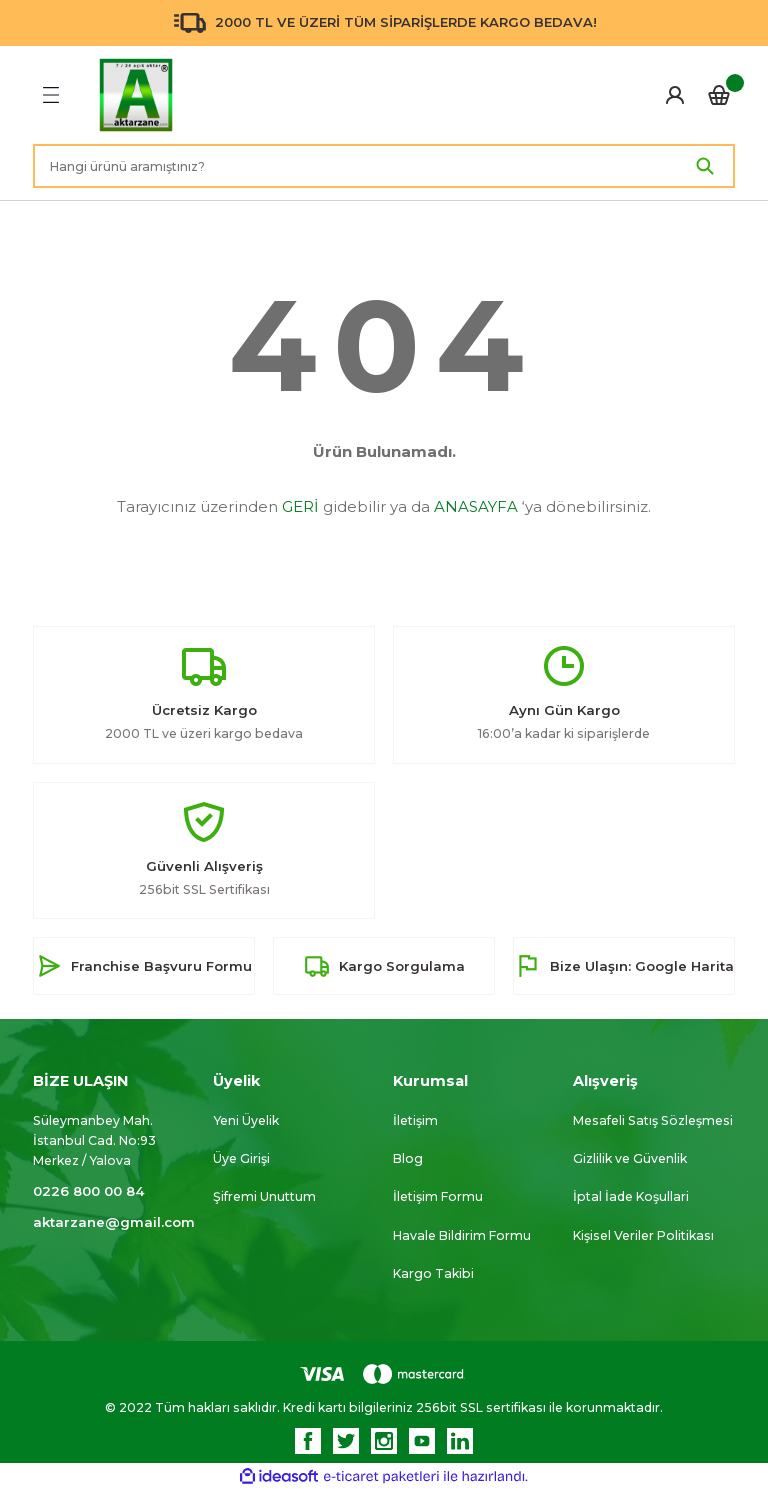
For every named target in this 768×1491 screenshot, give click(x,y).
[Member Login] (675, 95)
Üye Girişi (241, 1158)
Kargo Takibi (433, 1273)
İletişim (415, 1120)
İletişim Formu (438, 1196)
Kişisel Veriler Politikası (643, 1235)
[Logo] (136, 95)
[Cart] (719, 95)
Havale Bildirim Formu (462, 1235)
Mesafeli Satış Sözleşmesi (653, 1120)
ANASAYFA (476, 506)
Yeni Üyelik (246, 1120)
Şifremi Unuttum (264, 1196)
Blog (408, 1158)
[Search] (384, 166)
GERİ (300, 506)
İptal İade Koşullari (631, 1196)
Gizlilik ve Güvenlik (630, 1158)
